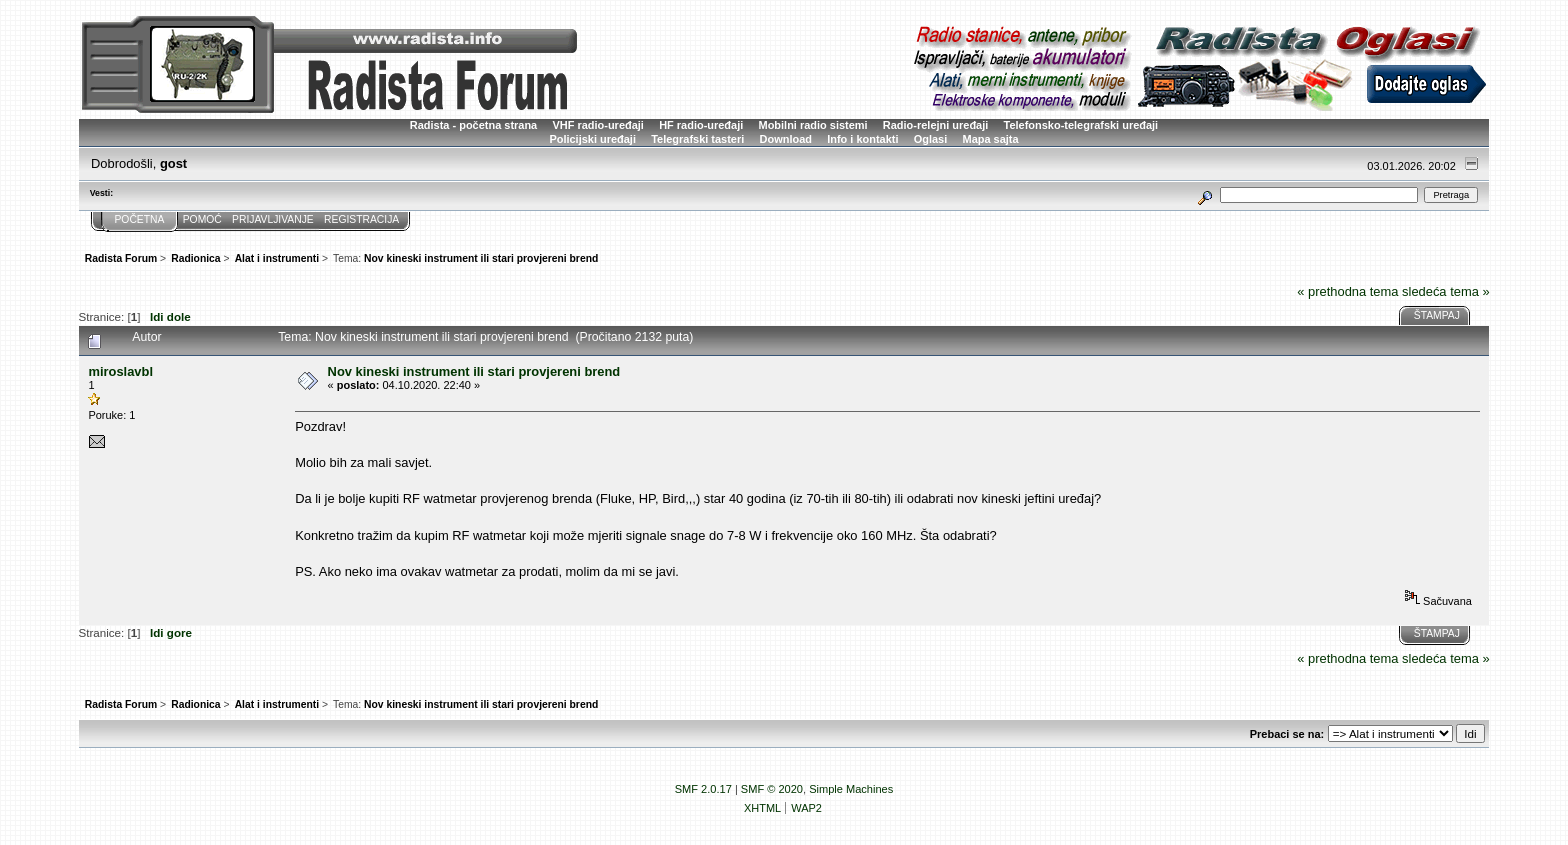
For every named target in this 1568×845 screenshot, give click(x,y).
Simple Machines (851, 789)
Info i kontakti (862, 139)
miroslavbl (120, 371)
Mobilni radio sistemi (813, 125)
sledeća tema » (1446, 291)
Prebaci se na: (1287, 734)
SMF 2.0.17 (703, 789)
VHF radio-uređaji (597, 125)
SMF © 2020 (772, 789)
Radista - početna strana (473, 125)
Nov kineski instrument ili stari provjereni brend (474, 371)
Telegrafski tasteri (697, 139)
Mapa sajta (991, 139)
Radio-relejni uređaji (935, 125)
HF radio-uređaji (701, 125)
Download (786, 139)
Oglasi (931, 139)
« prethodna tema (1347, 291)
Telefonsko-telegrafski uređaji (1081, 125)
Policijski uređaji (592, 139)
